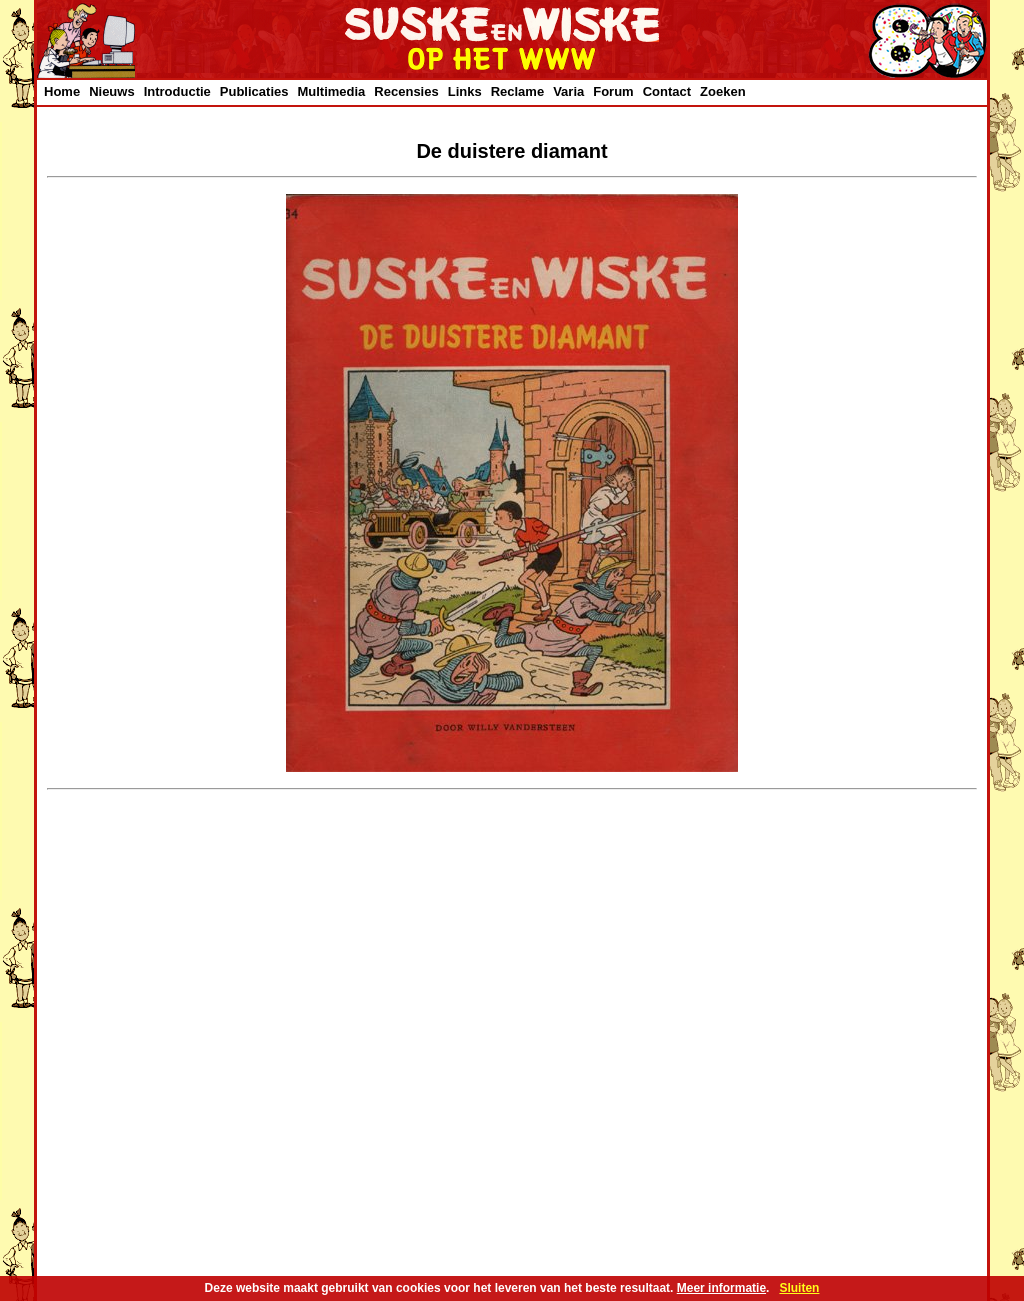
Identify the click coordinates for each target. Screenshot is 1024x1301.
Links (465, 91)
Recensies (406, 91)
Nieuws (112, 91)
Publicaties (254, 91)
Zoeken (723, 91)
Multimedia (331, 91)
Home (62, 91)
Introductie (177, 91)
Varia (568, 91)
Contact (667, 91)
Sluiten (799, 1288)
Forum (613, 91)
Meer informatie (721, 1288)
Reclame (517, 91)
